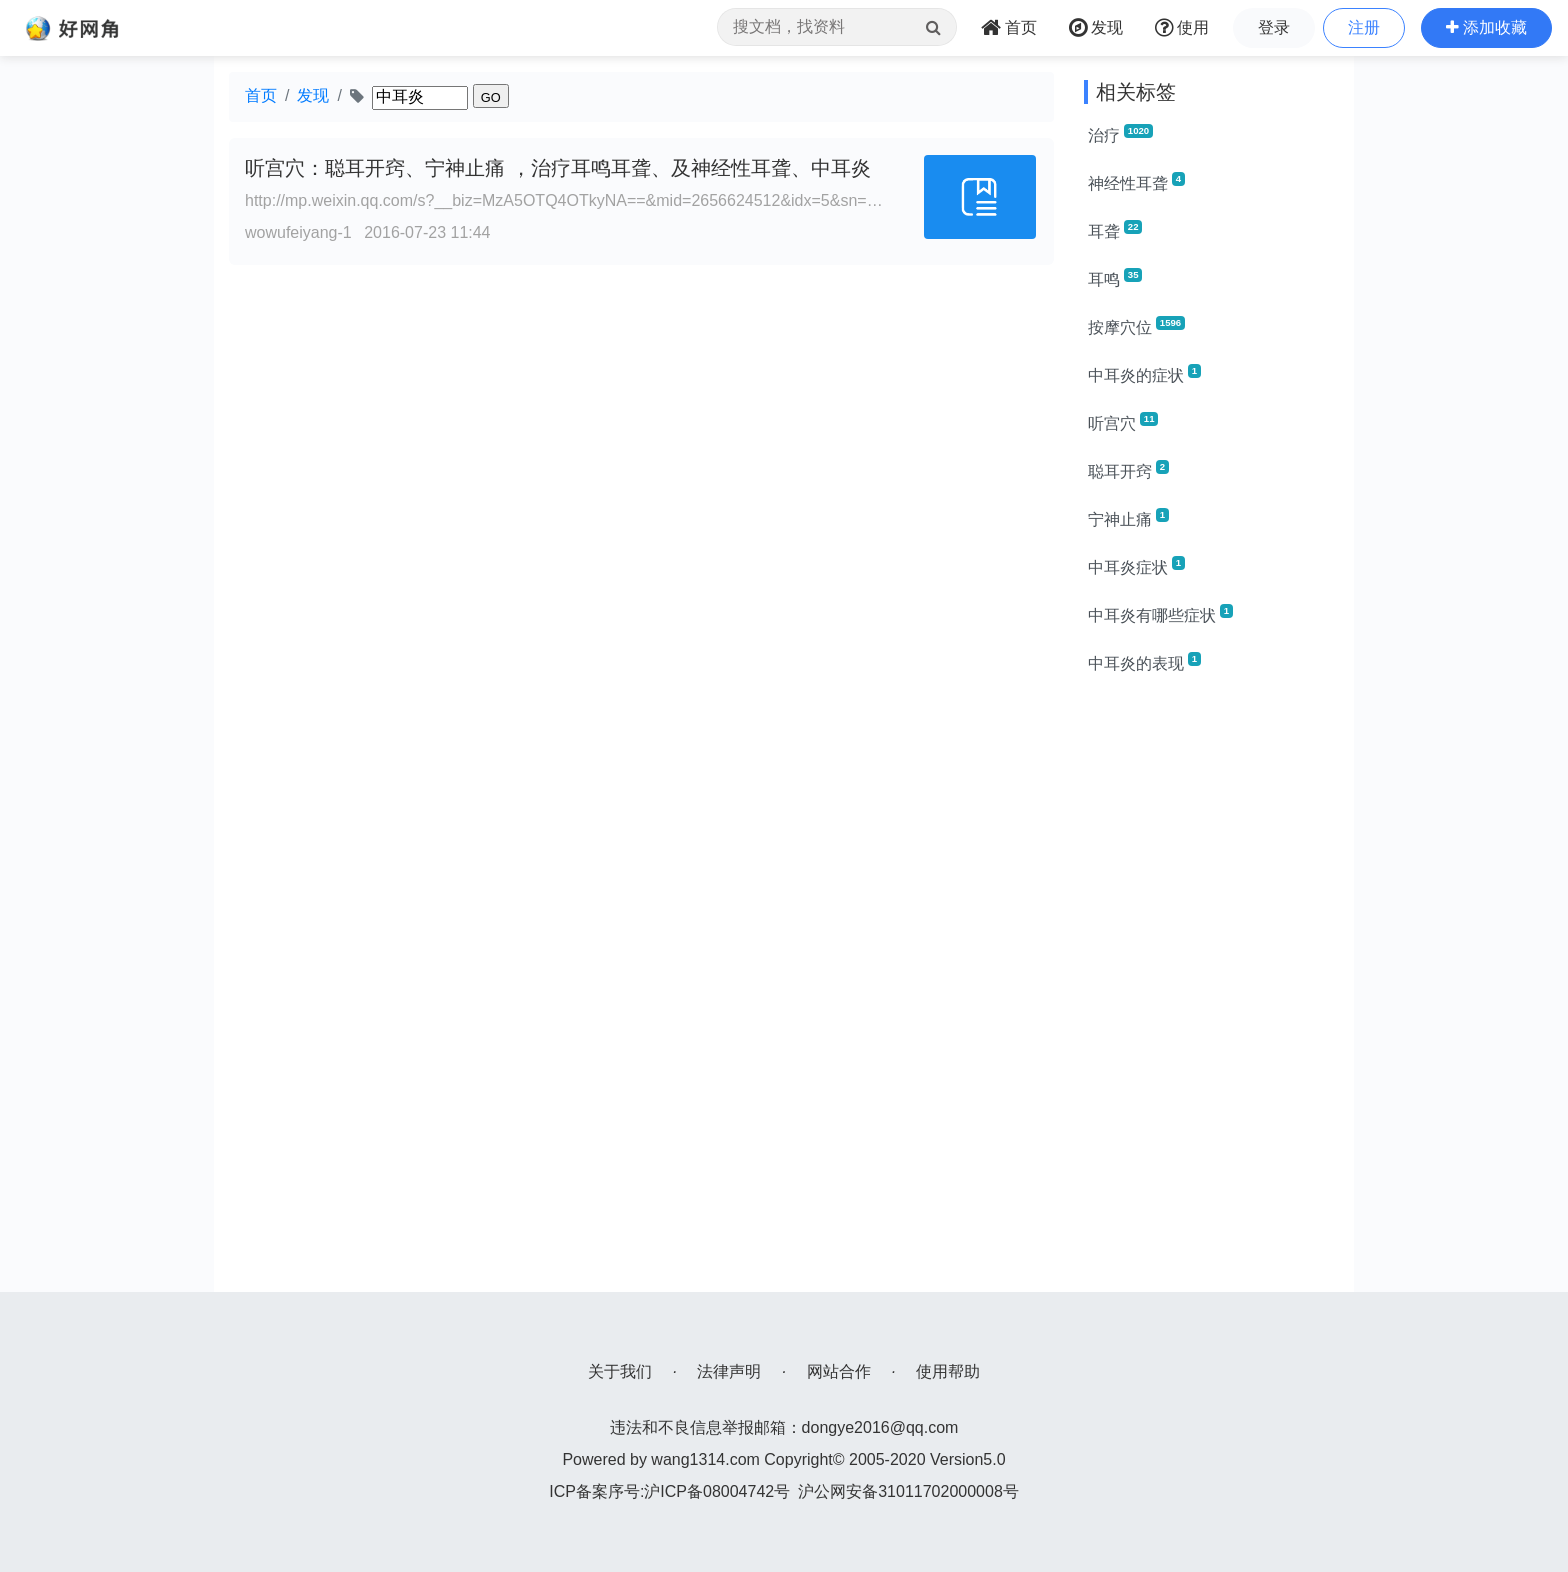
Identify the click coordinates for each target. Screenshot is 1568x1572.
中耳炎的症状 (1144, 374)
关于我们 (620, 1371)
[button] (1486, 28)
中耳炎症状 (1136, 566)
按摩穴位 (1136, 326)
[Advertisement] (1211, 992)
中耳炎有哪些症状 (1160, 614)
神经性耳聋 (1136, 182)
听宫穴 (1123, 422)
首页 (261, 95)
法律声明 (729, 1371)
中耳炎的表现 (1144, 662)
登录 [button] (1274, 27)
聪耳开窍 (1128, 470)
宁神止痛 (1128, 518)
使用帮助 (948, 1371)
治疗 (1120, 134)
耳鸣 (1115, 278)
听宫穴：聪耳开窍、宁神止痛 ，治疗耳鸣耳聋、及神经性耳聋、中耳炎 (558, 168)
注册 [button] (1364, 27)
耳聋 (1115, 230)
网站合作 (839, 1371)
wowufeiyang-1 (298, 232)
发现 (313, 95)
